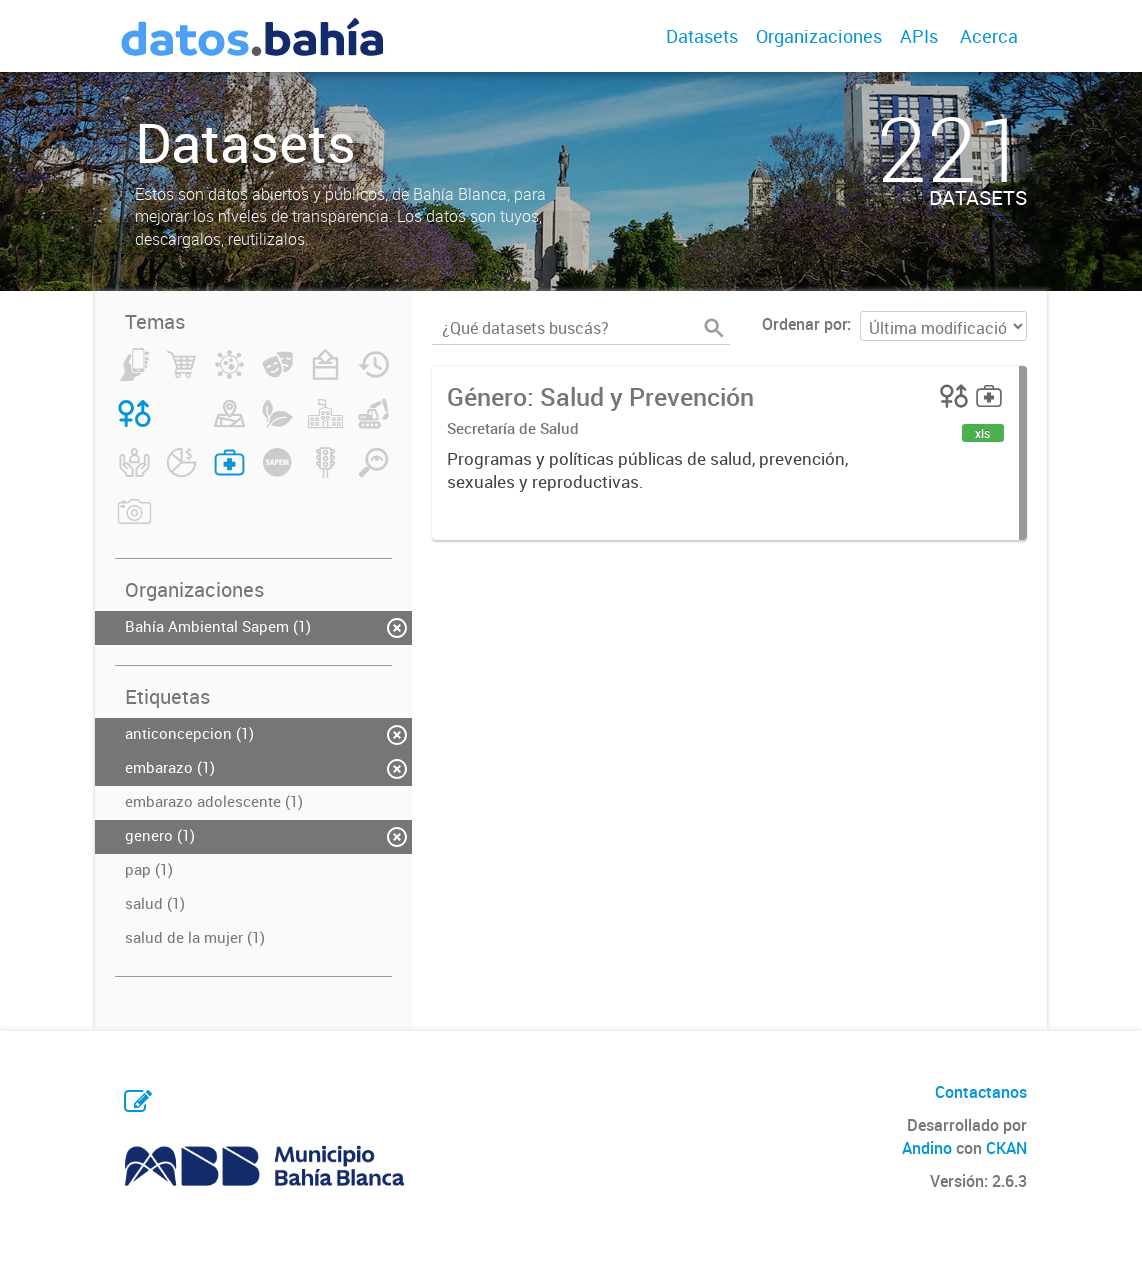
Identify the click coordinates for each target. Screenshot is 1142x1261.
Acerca (989, 36)
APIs (919, 36)
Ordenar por (804, 324)
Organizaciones (819, 36)
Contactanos (981, 1092)
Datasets (702, 36)
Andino (927, 1148)
